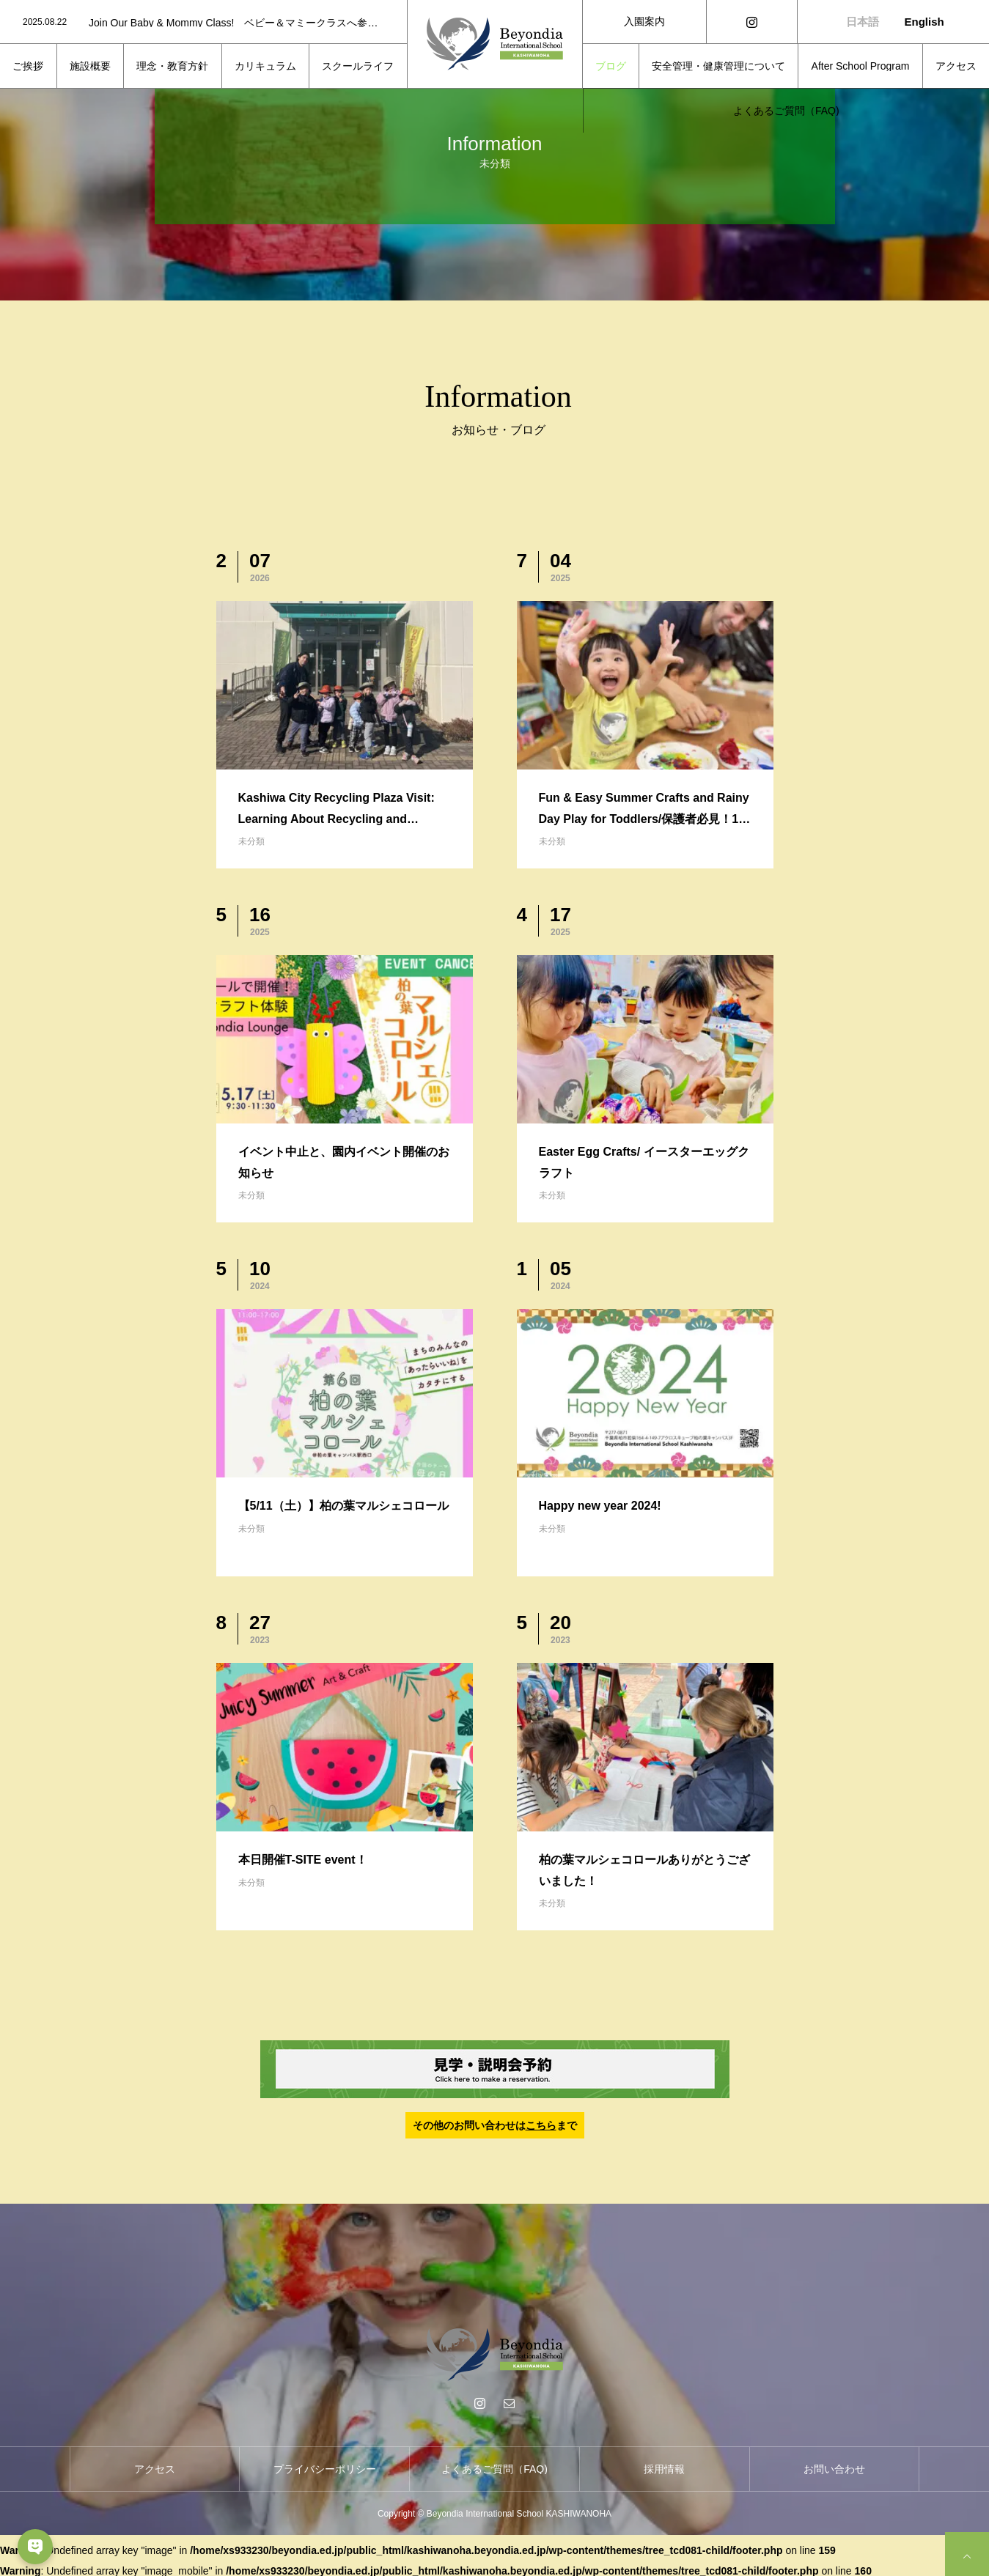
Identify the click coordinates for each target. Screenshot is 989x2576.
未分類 (251, 841)
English (924, 21)
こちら (541, 2125)
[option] (203, 23)
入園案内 (644, 21)
